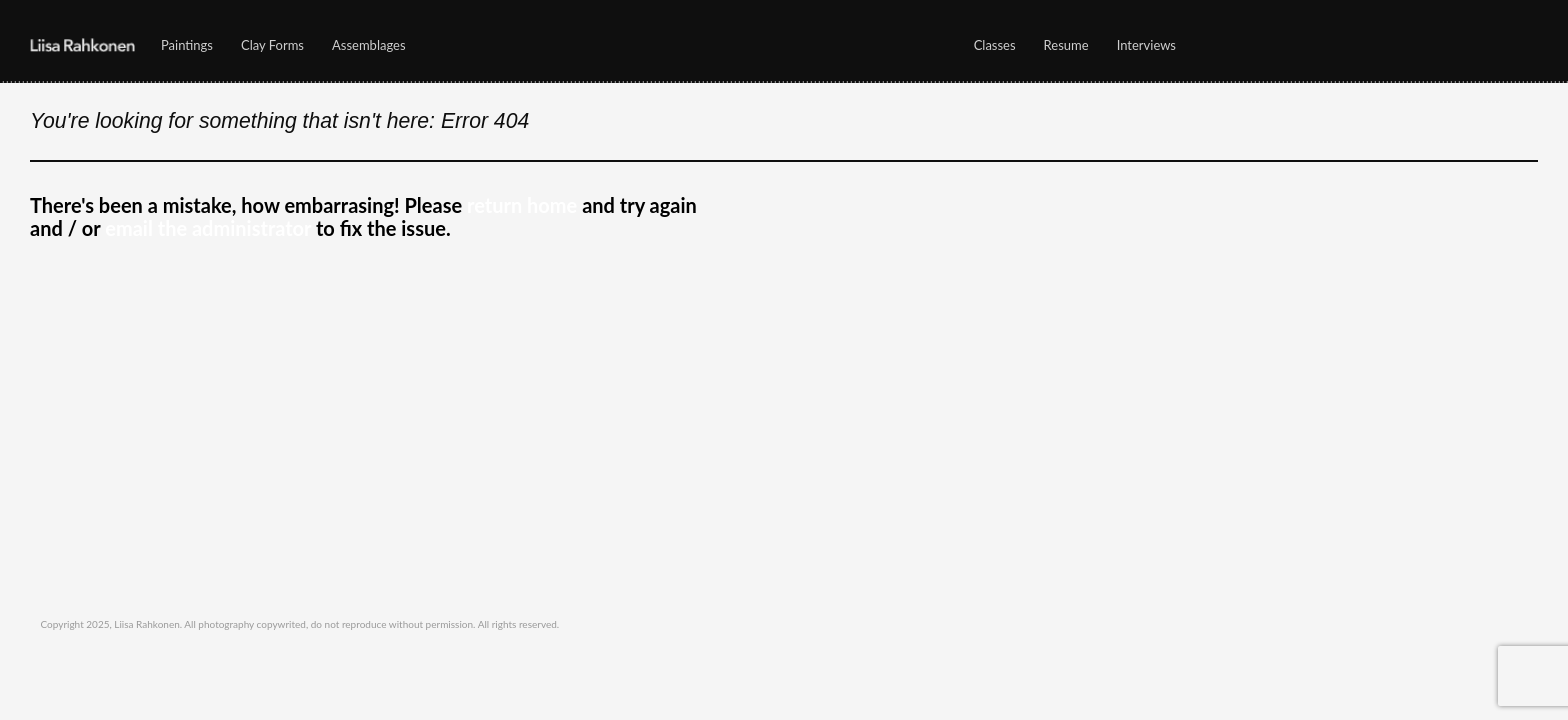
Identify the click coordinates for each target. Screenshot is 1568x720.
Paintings (182, 50)
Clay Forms (272, 46)
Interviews (1146, 46)
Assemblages (369, 46)
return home (522, 205)
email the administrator (208, 228)
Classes (990, 50)
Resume (1066, 46)
